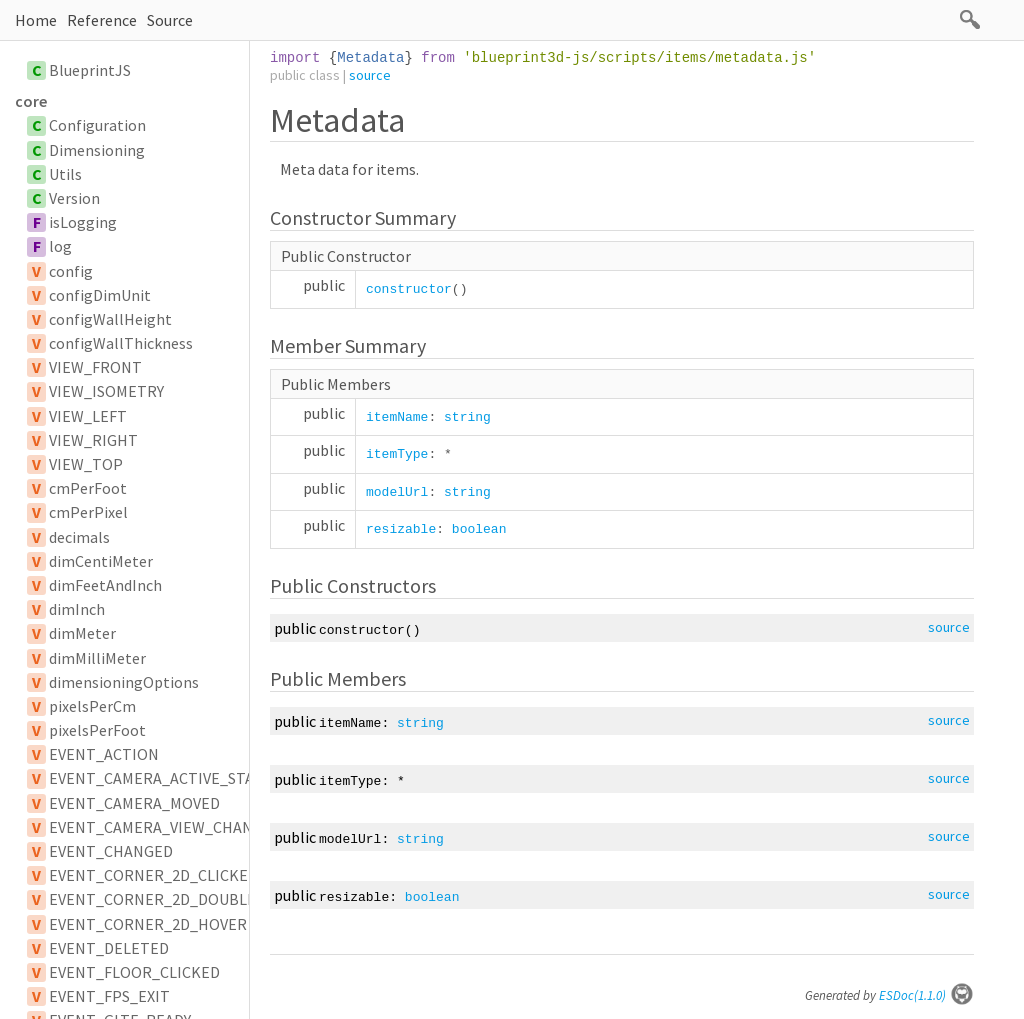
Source (170, 20)
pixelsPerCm (92, 706)
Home (36, 20)
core (31, 101)
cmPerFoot (88, 488)
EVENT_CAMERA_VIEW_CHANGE (160, 827)
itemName (397, 417)
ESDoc (926, 995)
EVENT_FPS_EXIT (109, 996)
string (467, 417)
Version (74, 198)
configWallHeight (110, 319)
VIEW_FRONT (95, 367)
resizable (401, 529)
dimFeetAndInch (105, 585)
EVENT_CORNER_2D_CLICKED (153, 875)
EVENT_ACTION (104, 754)
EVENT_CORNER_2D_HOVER (148, 924)
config (71, 271)
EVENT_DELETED (109, 948)
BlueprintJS (90, 70)
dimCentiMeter (101, 561)
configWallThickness (121, 343)
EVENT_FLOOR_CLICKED (134, 972)
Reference (102, 20)
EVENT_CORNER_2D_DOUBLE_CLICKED (186, 899)
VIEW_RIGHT (93, 440)
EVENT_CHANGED (111, 851)
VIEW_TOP (86, 464)
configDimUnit (100, 295)
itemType (397, 454)
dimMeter (82, 633)
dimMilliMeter (97, 658)
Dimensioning (97, 150)
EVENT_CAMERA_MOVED (134, 803)
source (370, 75)
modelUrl (397, 492)
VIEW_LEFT (88, 416)
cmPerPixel (88, 512)
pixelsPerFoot (97, 730)
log (60, 246)
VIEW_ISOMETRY (106, 391)
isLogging (83, 222)
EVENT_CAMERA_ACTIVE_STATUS (165, 778)
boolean (479, 529)
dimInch (77, 609)
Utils (65, 174)
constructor (409, 289)
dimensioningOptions (124, 682)
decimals (79, 537)
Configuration (97, 125)
